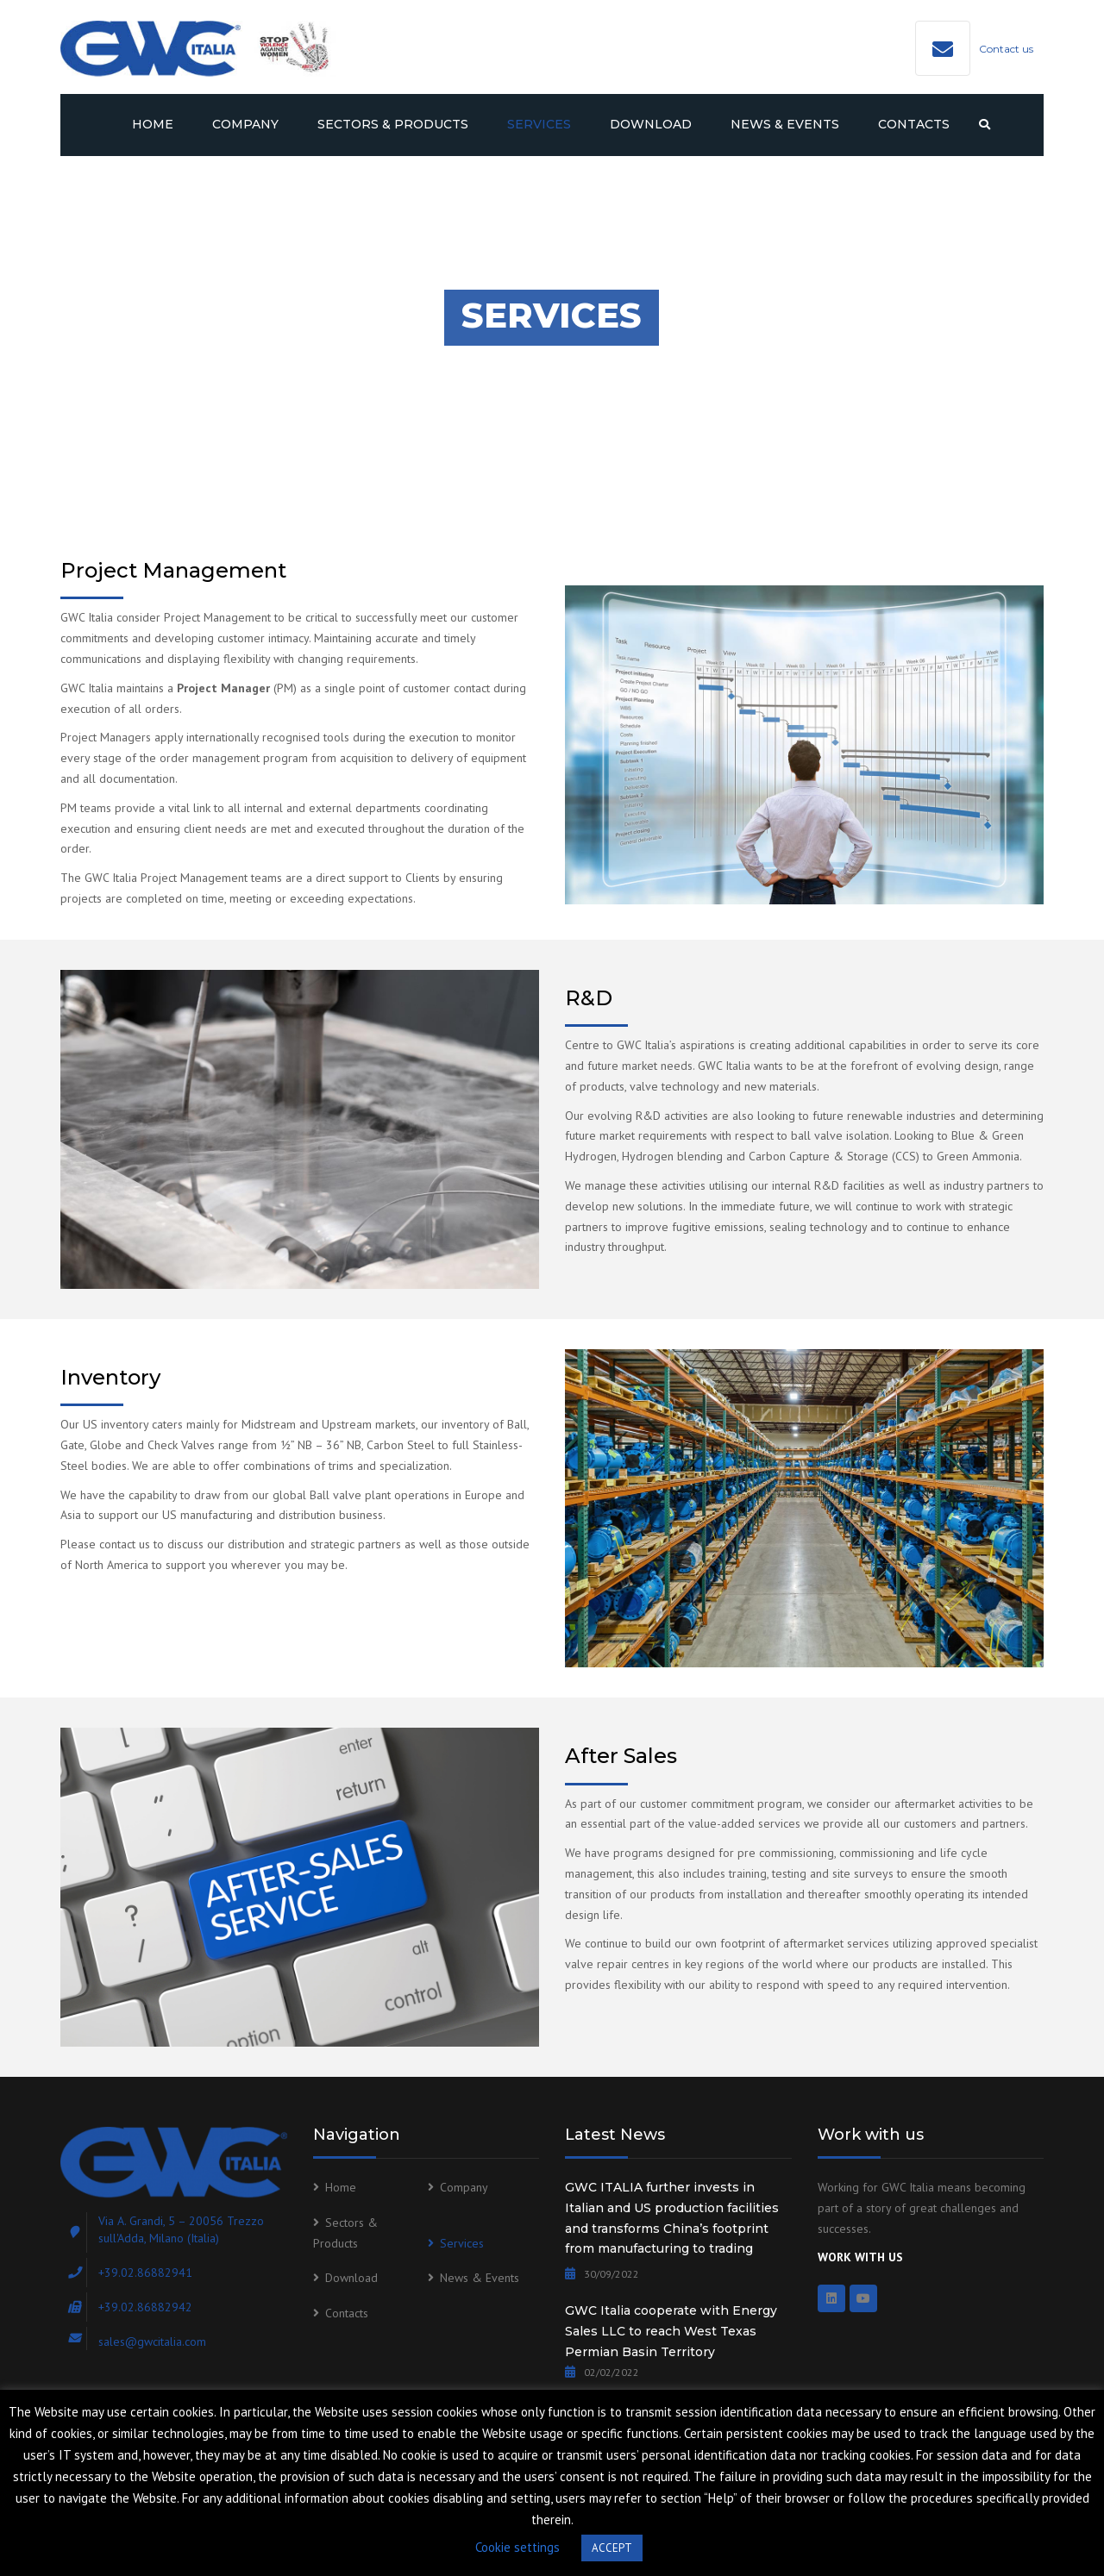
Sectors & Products (392, 124)
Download (651, 124)
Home (152, 124)
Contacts (914, 124)
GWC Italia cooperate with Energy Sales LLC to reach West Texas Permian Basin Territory (671, 2331)
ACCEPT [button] (612, 2548)
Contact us (1006, 48)
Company (245, 124)
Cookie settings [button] (517, 2547)
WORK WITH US (860, 2257)
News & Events (785, 124)
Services (539, 124)
